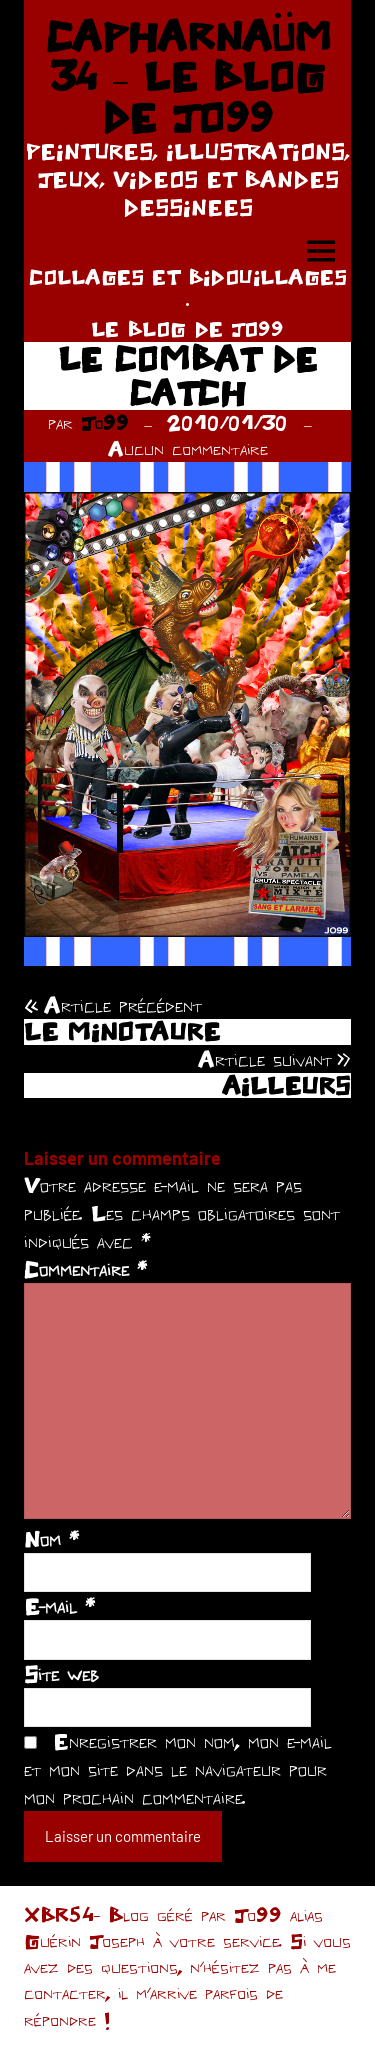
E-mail (59, 1606)
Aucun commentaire (188, 448)
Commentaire (85, 1269)
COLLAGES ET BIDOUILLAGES (188, 276)
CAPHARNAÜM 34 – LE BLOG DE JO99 (188, 76)
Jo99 (105, 422)
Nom (51, 1539)
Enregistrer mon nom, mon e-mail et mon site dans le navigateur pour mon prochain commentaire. (178, 1769)
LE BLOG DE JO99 (187, 328)
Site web (61, 1674)
